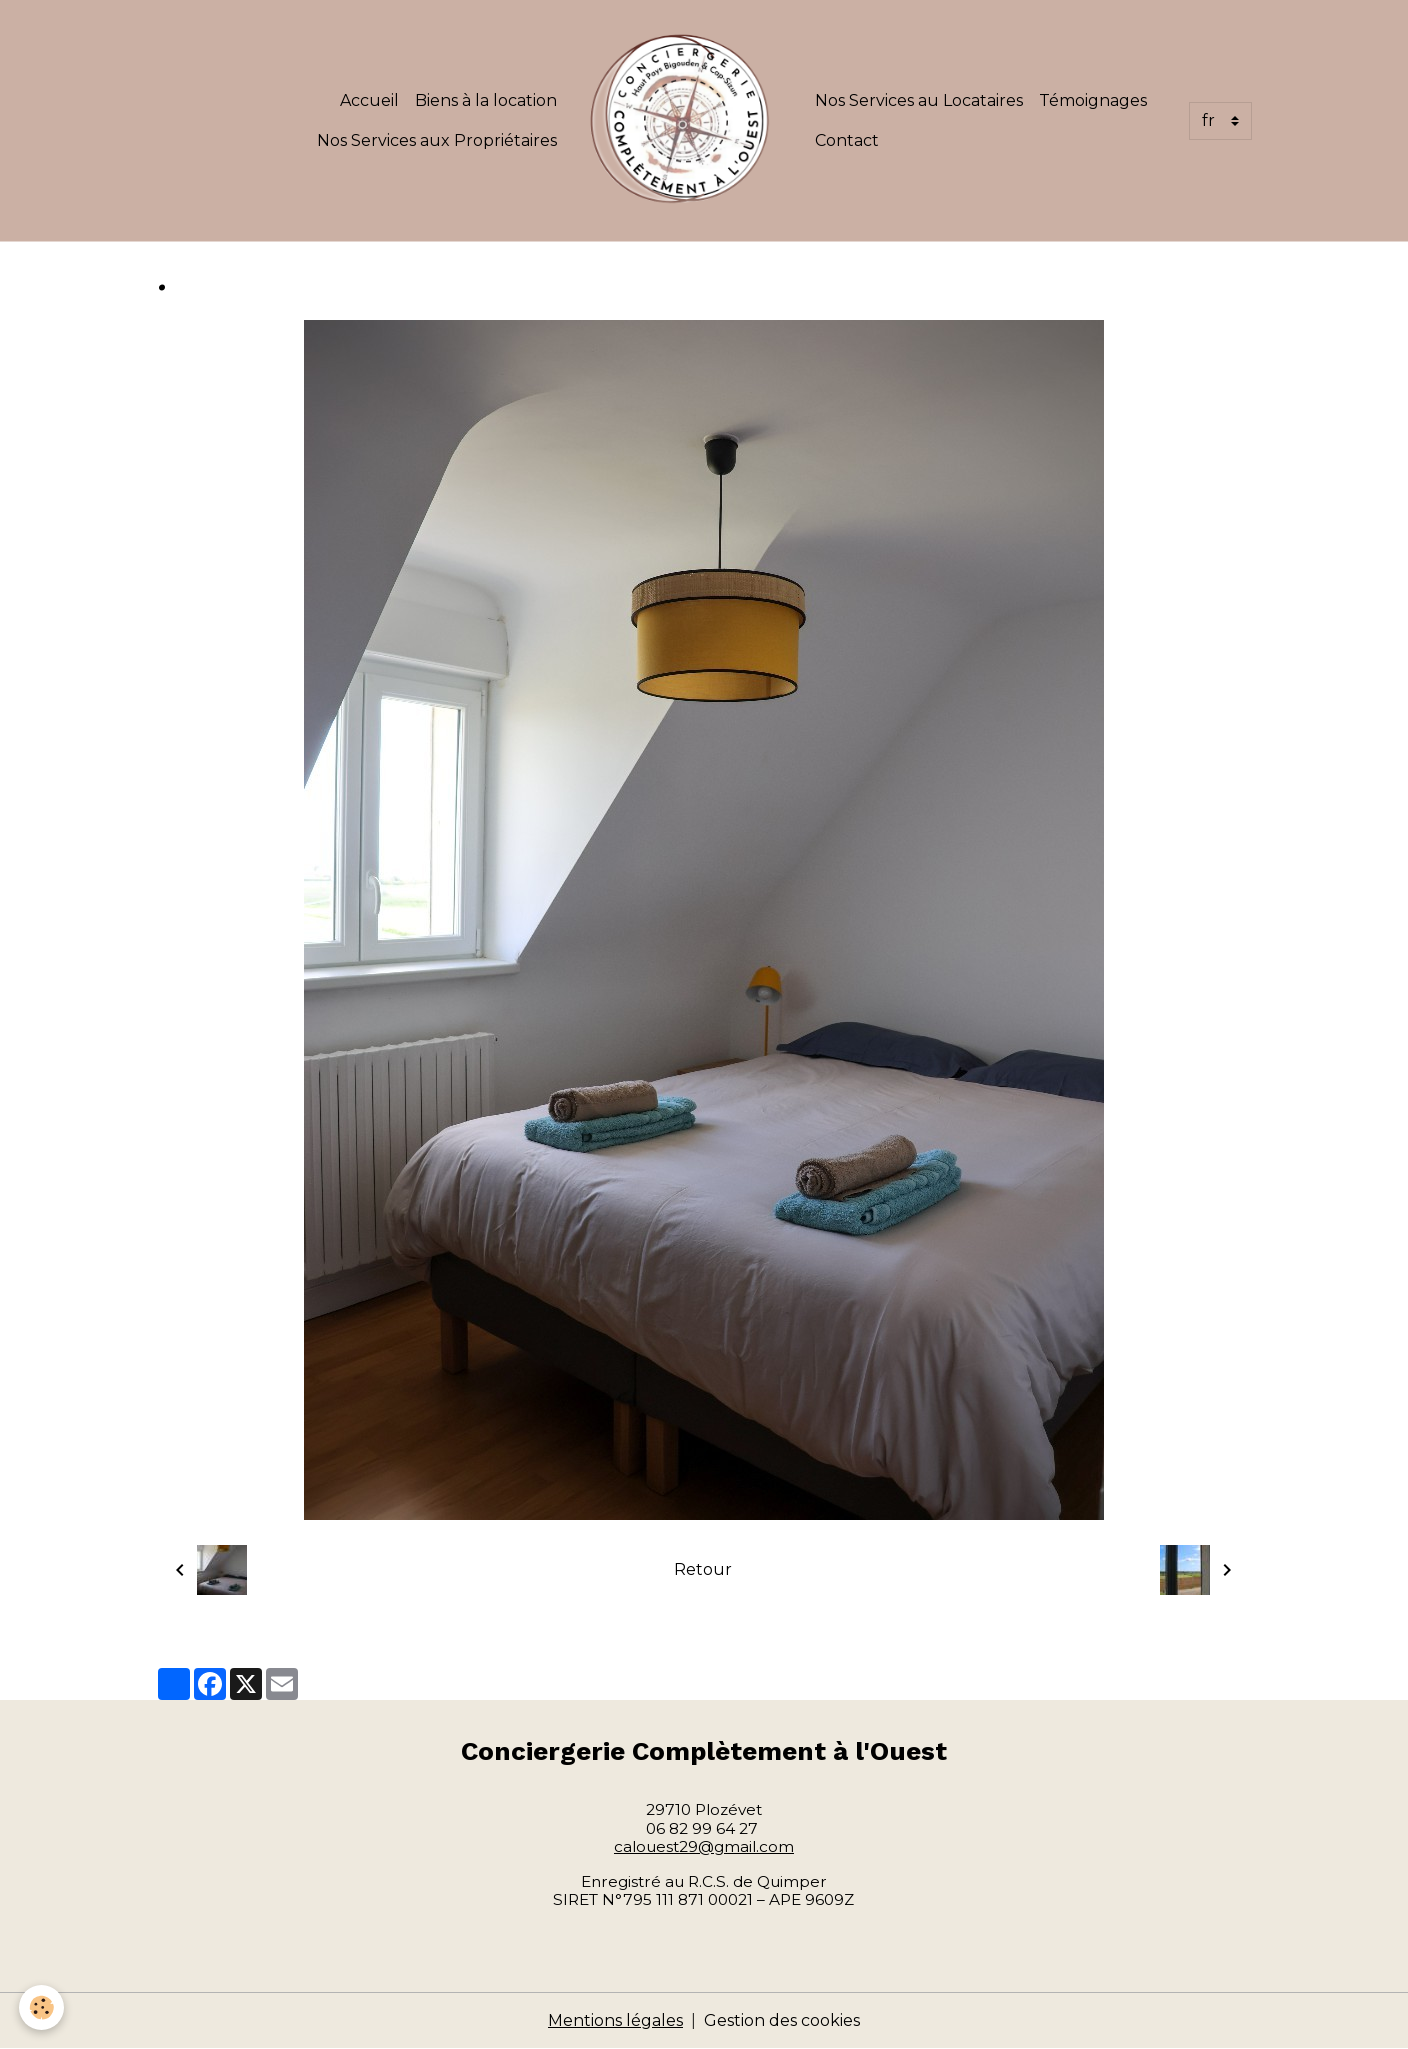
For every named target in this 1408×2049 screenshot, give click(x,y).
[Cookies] (42, 2007)
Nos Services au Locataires (919, 100)
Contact (847, 140)
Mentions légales (615, 2020)
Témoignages (1093, 100)
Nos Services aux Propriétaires (437, 140)
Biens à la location (486, 100)
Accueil (369, 100)
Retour (703, 1569)
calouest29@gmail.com (704, 1846)
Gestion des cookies (782, 2020)
